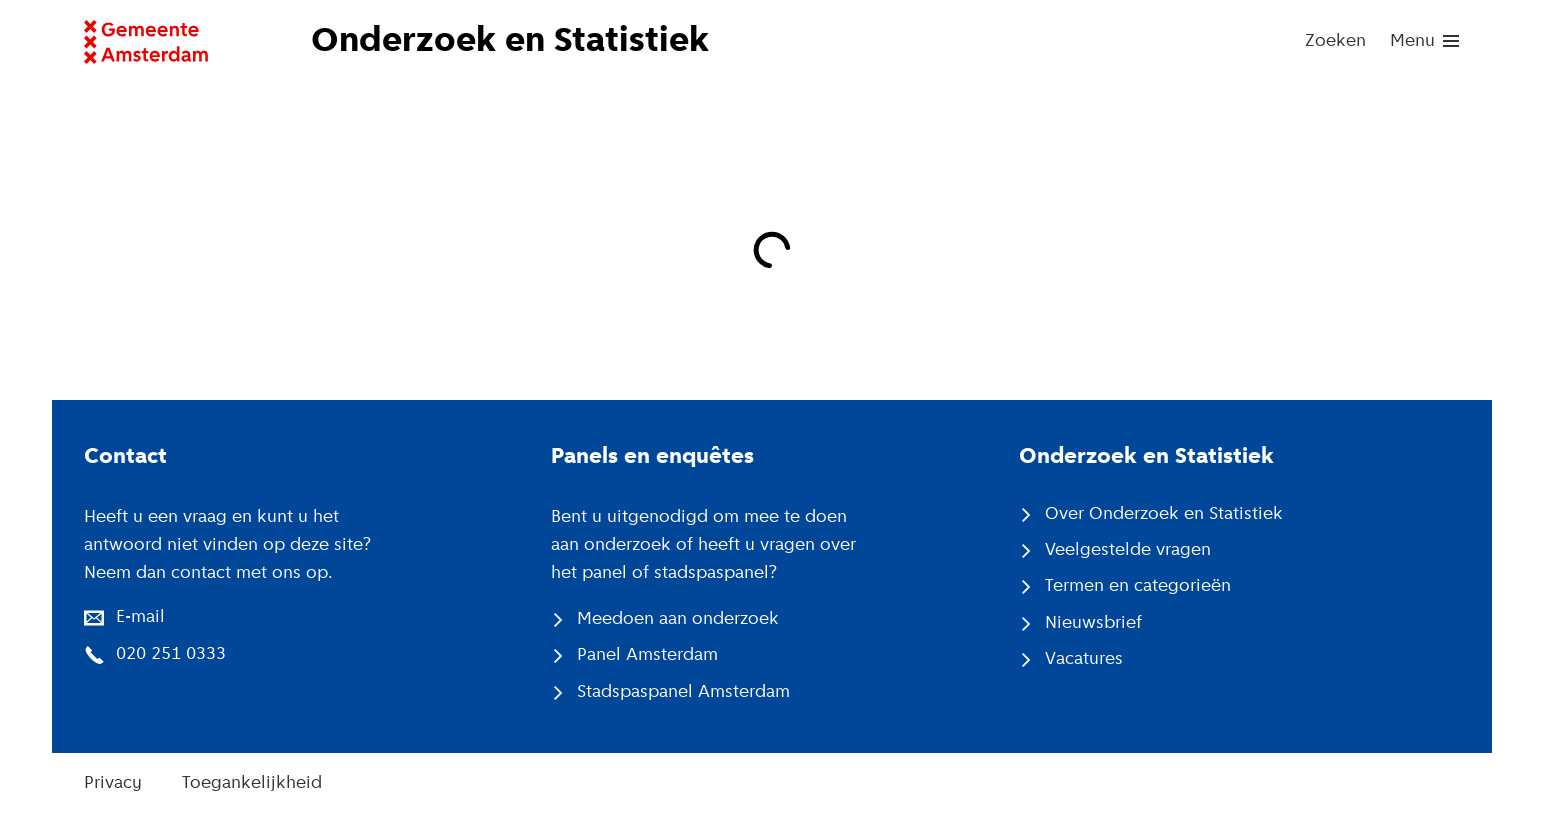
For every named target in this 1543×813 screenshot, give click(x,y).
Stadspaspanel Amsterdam (683, 692)
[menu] (1424, 42)
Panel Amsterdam (647, 655)
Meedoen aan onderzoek (678, 619)
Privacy (113, 783)
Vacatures (1084, 659)
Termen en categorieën (1138, 586)
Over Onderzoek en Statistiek (1164, 514)
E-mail (140, 617)
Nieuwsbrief (1093, 623)
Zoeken (1335, 41)
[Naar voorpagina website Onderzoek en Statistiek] (526, 42)
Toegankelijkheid (252, 783)
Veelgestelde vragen (1128, 550)
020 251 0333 (171, 654)
